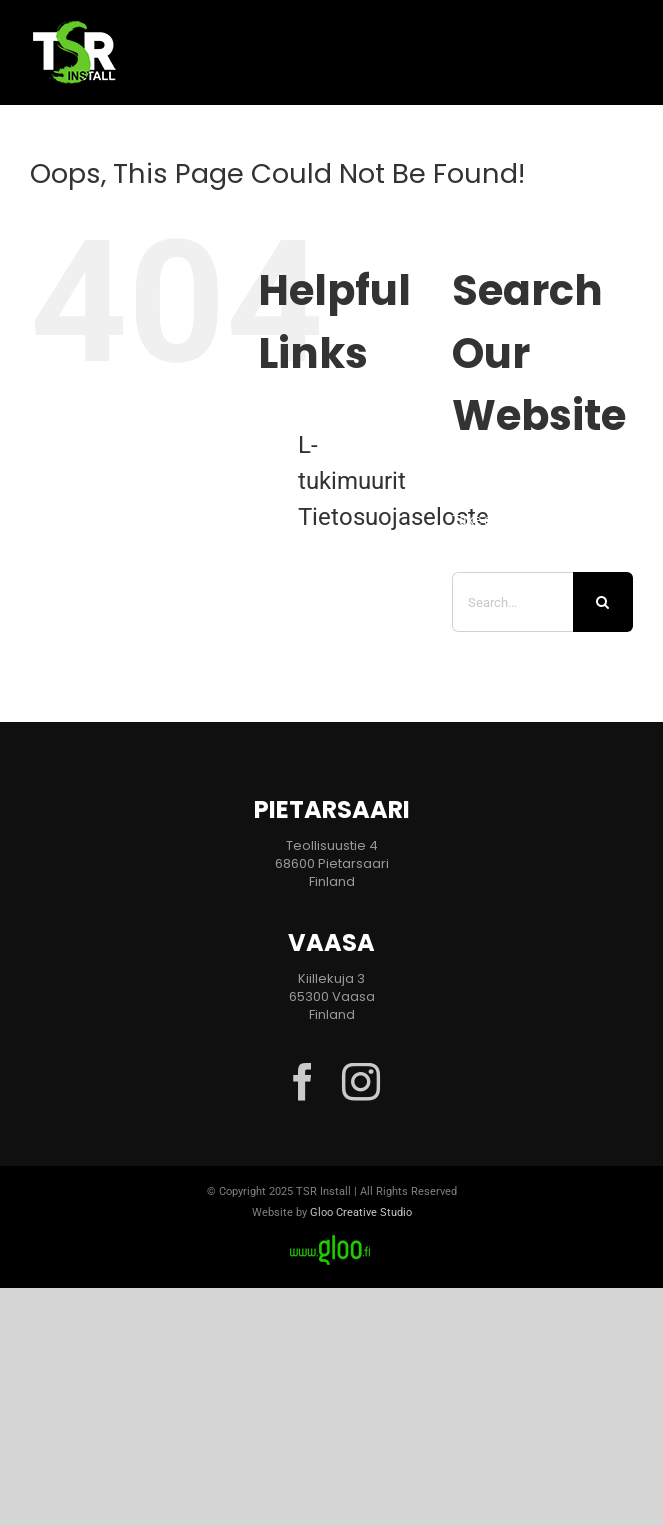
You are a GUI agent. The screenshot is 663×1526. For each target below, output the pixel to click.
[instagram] (361, 1082)
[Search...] (512, 602)
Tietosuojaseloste (393, 517)
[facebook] (303, 1082)
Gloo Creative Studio (361, 1212)
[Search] (603, 602)
